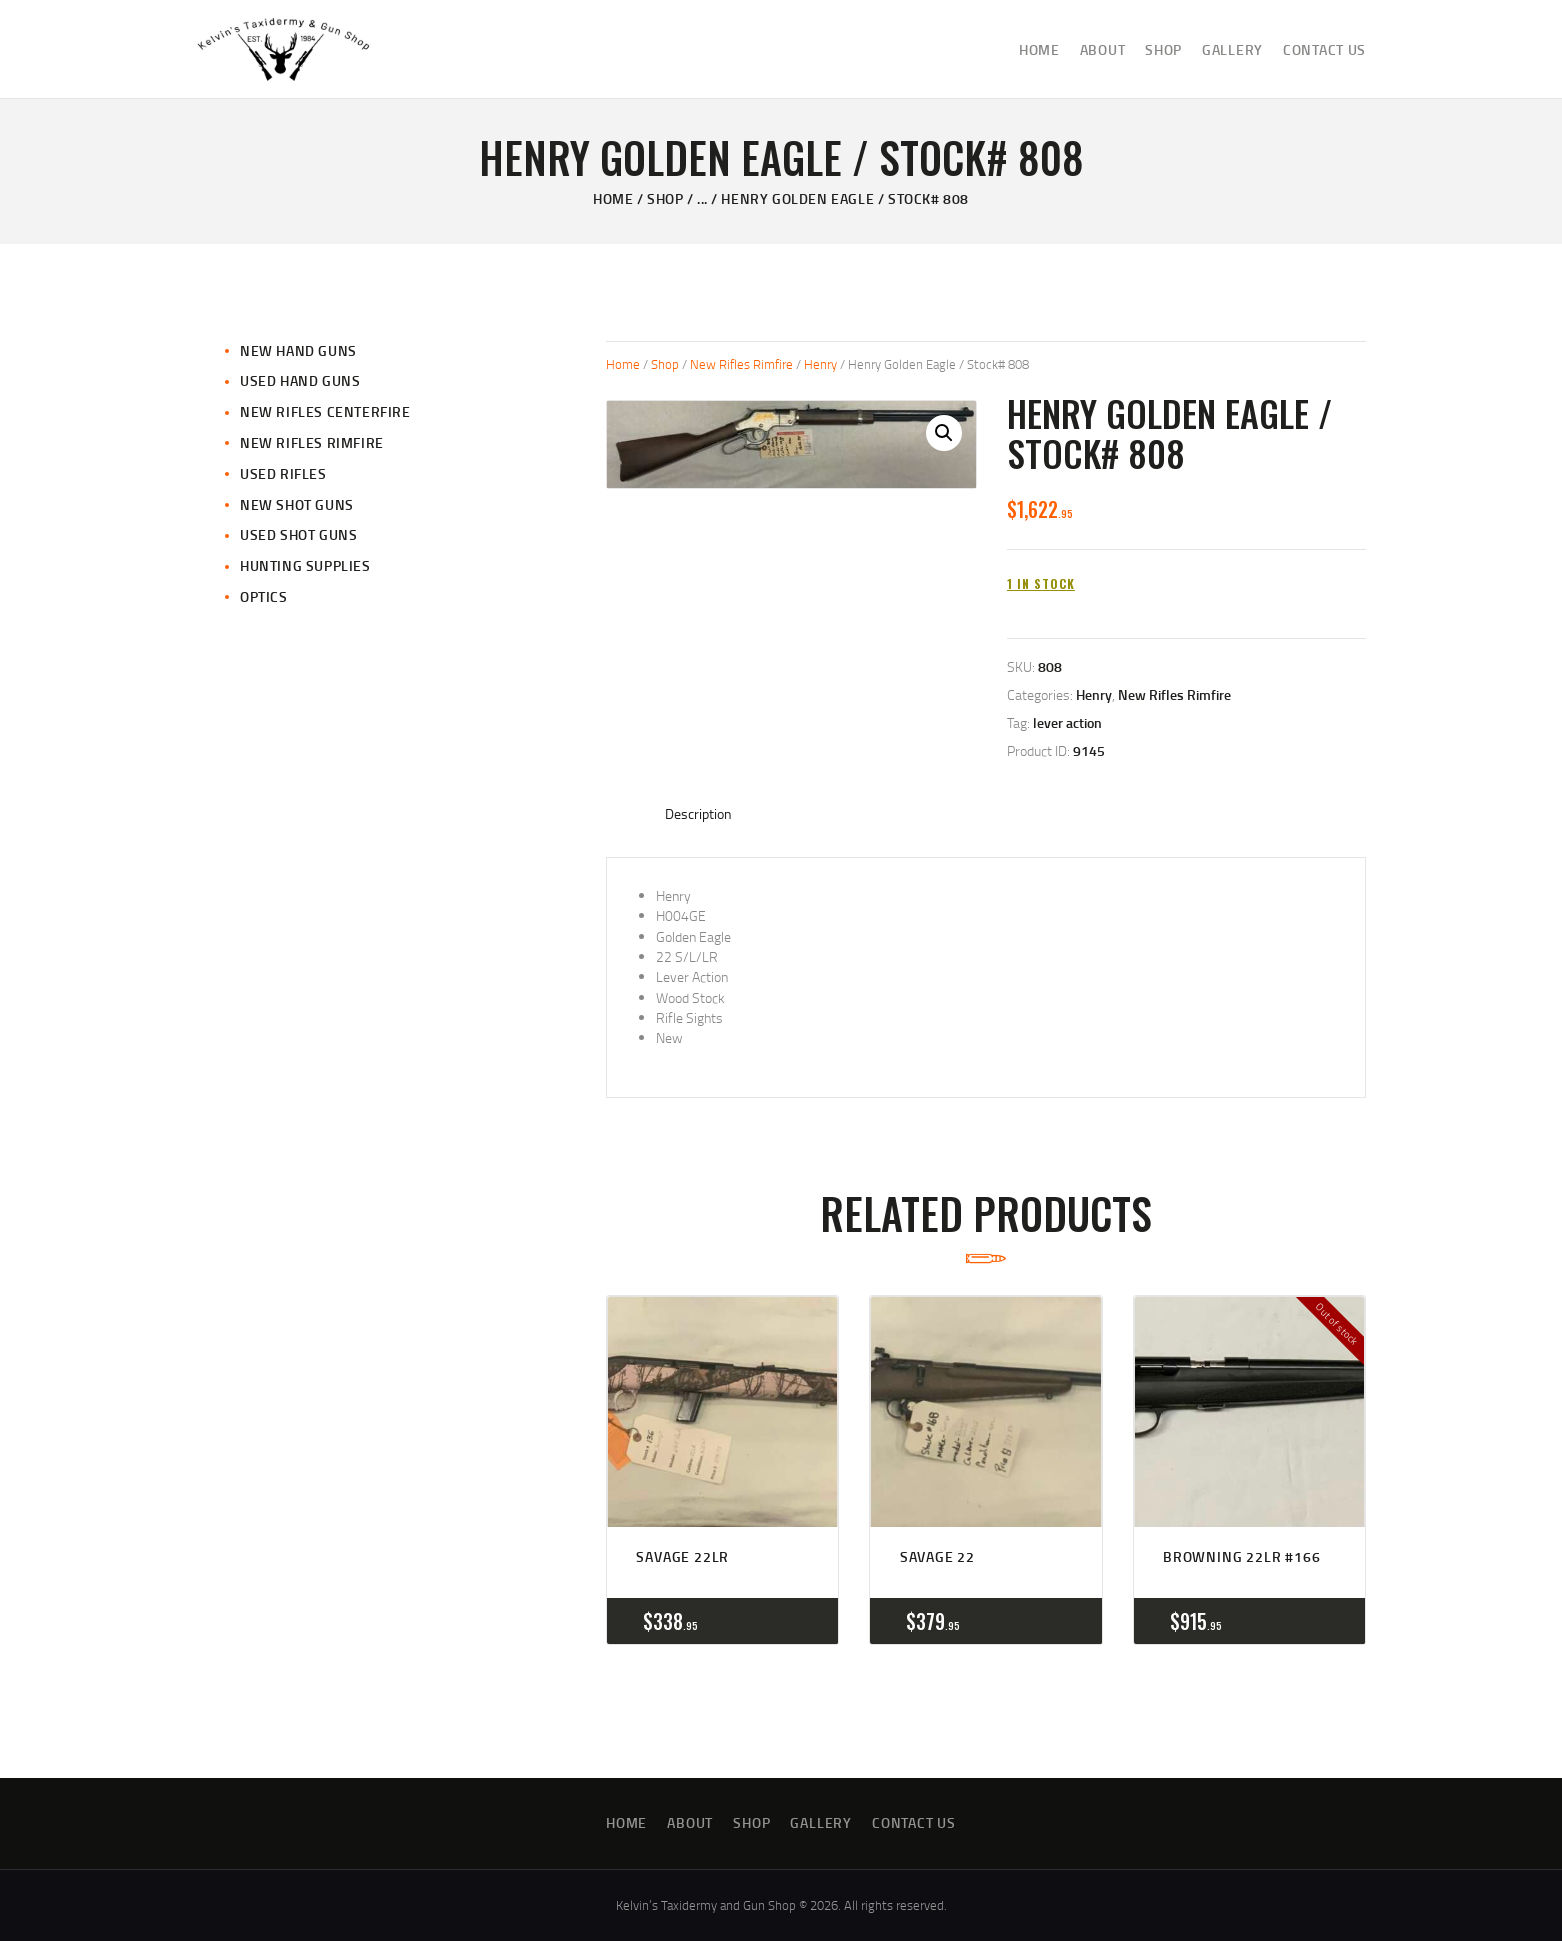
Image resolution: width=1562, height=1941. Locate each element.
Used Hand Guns (300, 380)
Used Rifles (283, 473)
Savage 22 (937, 1556)
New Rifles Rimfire (741, 364)
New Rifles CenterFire (325, 411)
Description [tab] (698, 813)
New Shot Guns (297, 504)
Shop (665, 198)
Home (613, 198)
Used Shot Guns (298, 534)
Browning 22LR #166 (1241, 1556)
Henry (820, 364)
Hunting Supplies (305, 565)
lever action (1067, 722)
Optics (264, 596)
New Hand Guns (298, 350)
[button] (944, 433)
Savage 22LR (682, 1556)
